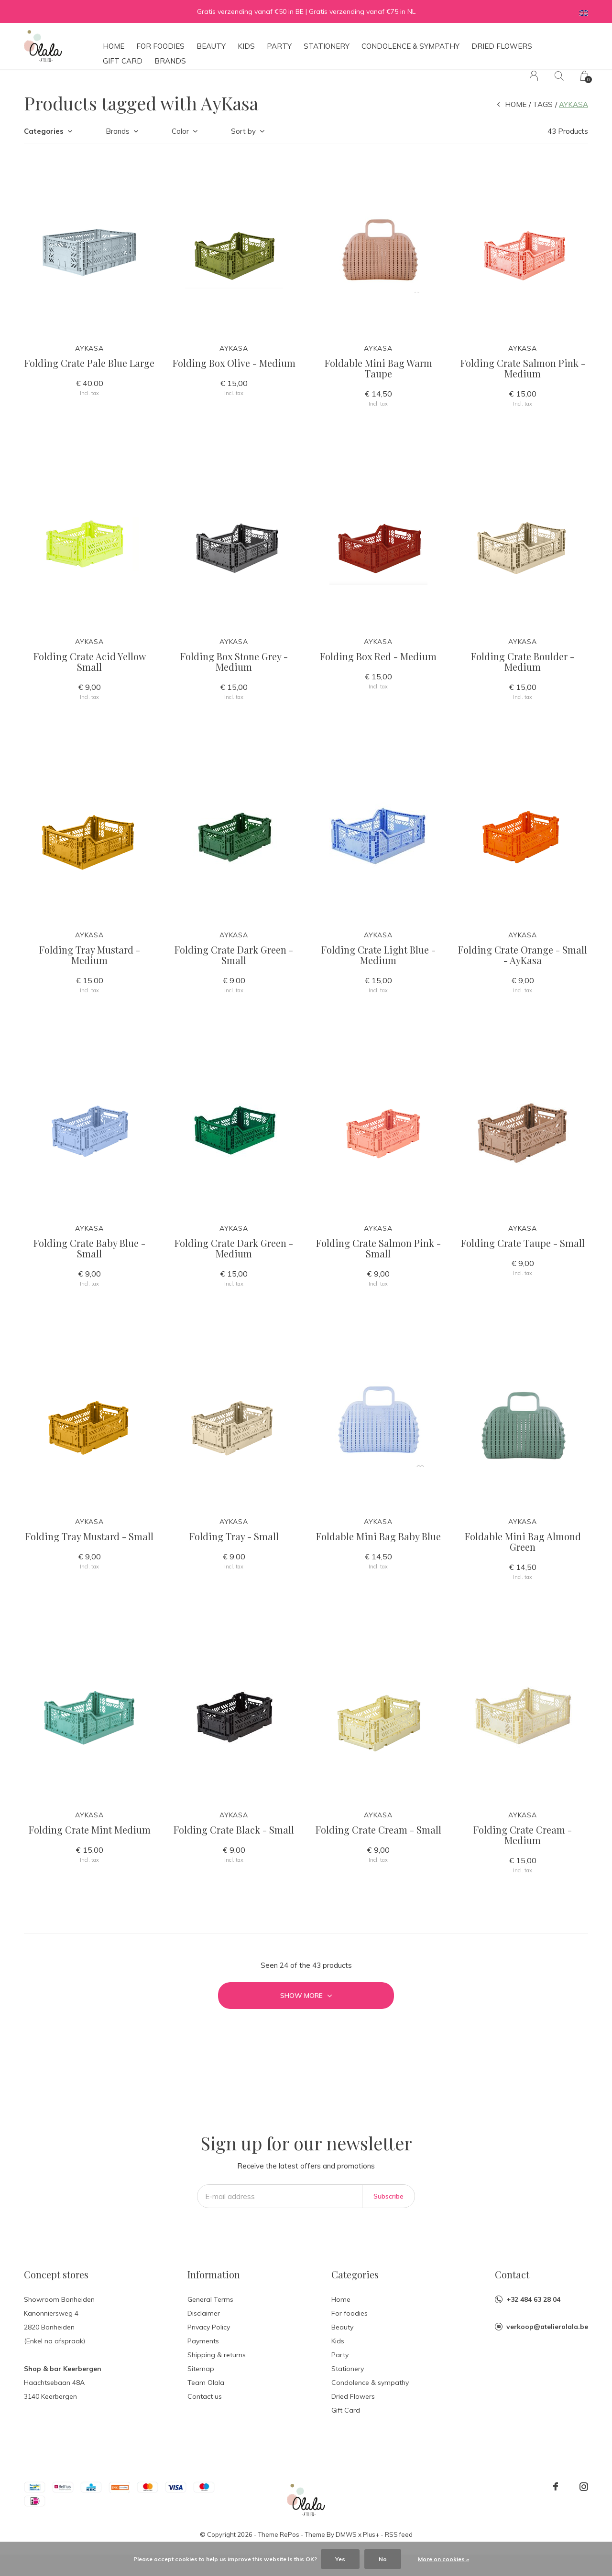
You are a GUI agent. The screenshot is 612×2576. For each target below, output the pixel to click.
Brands (170, 60)
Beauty (211, 46)
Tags (543, 104)
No (383, 2559)
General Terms (210, 2299)
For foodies (160, 46)
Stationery (327, 46)
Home (113, 46)
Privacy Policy (208, 2327)
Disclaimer (203, 2313)
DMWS (346, 2534)
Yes (340, 2559)
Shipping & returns (216, 2355)
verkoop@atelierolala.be (547, 2326)
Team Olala (205, 2382)
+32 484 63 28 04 (533, 2299)
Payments (203, 2341)
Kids (246, 46)
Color (180, 131)
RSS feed (399, 2534)
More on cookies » (443, 2559)
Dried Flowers (501, 46)
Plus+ (371, 2534)
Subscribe (388, 2196)
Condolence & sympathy (410, 46)
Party (279, 46)
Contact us (204, 2396)
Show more (306, 1995)
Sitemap (200, 2368)
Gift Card (122, 60)
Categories (44, 131)
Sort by (243, 131)
